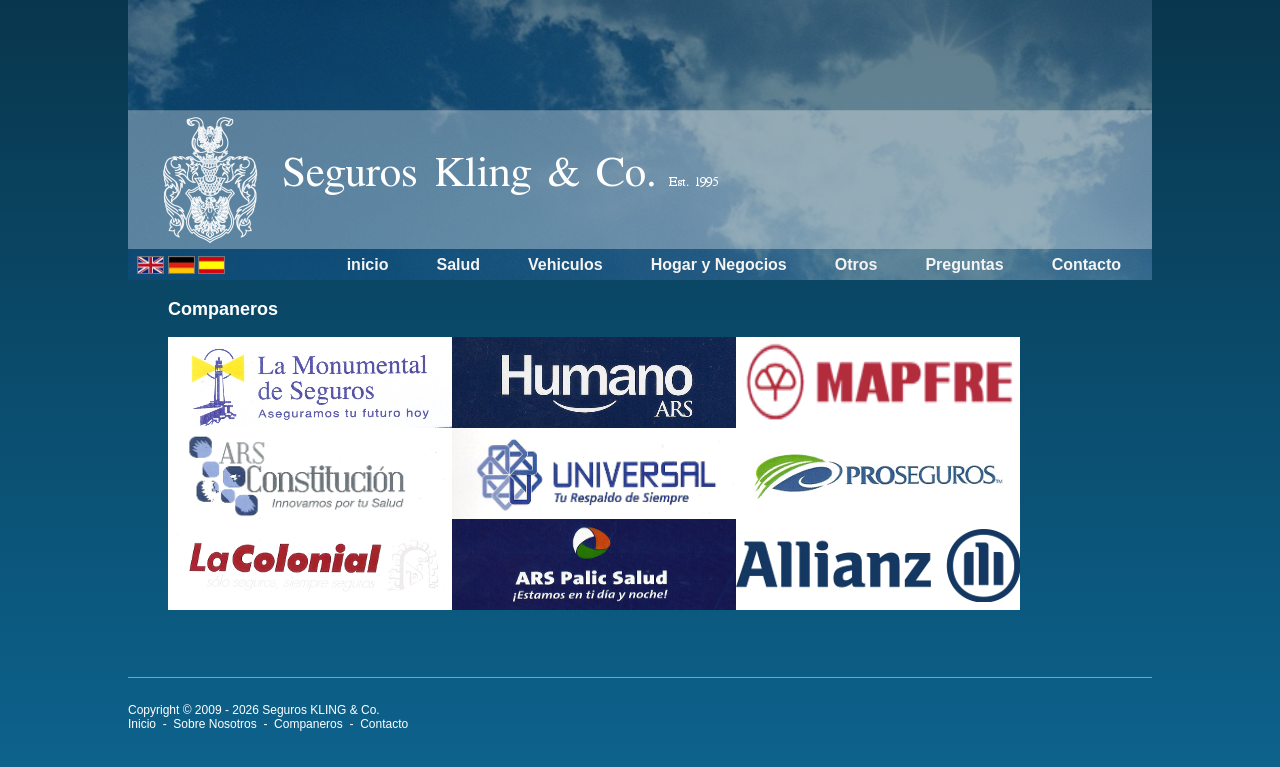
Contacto (1086, 264)
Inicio (142, 724)
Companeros (308, 724)
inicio (368, 264)
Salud (458, 264)
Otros (856, 264)
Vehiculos (565, 264)
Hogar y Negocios (719, 264)
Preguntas (964, 264)
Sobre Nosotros (214, 724)
